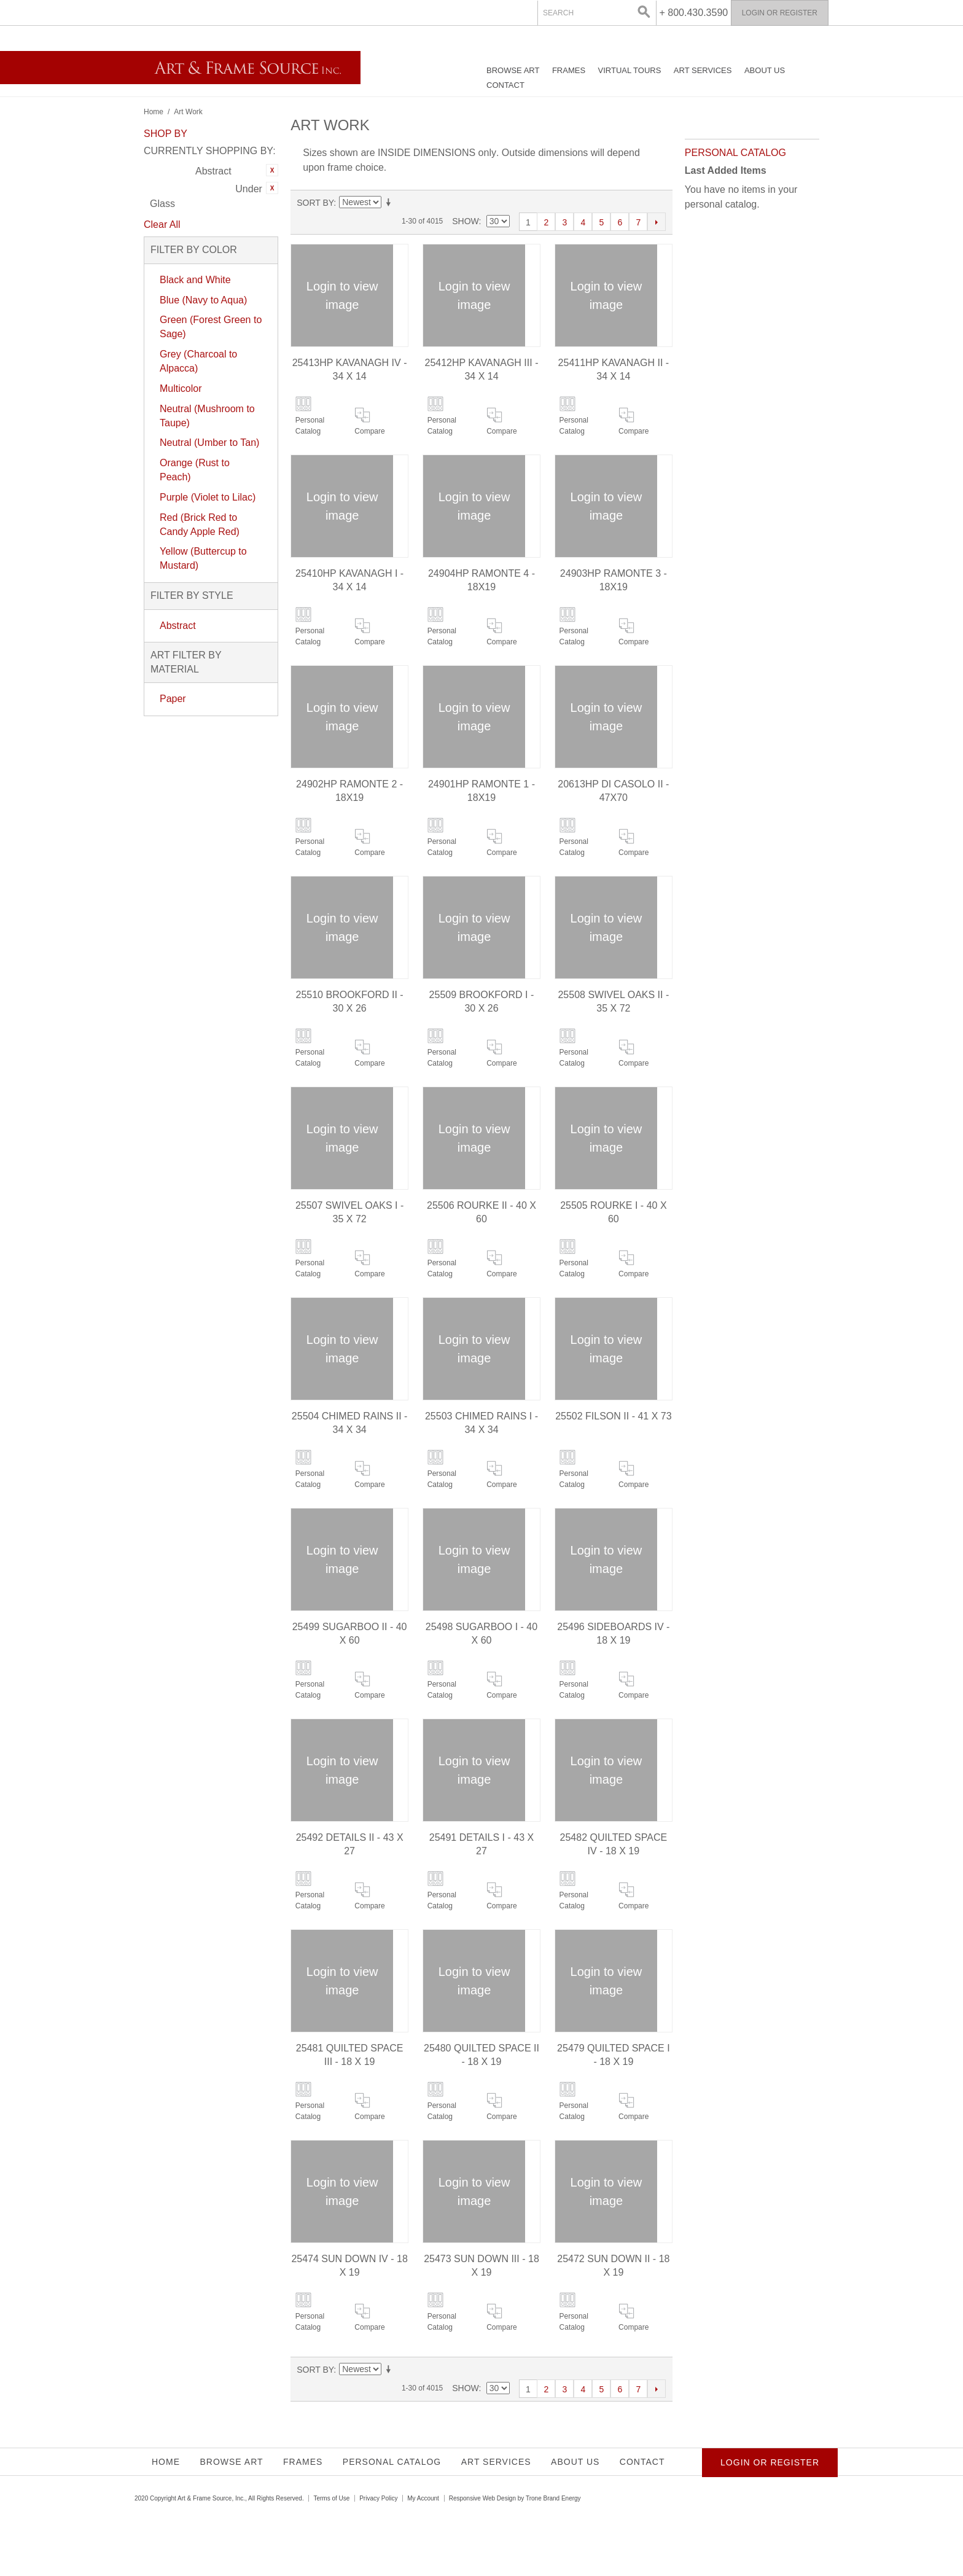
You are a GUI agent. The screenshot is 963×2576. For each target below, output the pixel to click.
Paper (173, 698)
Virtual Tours (629, 70)
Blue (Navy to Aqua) (203, 300)
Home (153, 111)
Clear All (162, 224)
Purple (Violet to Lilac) (207, 497)
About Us (764, 70)
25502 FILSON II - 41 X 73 (613, 1416)
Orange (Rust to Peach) (195, 470)
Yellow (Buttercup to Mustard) (203, 558)
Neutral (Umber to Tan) (209, 442)
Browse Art (512, 70)
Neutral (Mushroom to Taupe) (207, 416)
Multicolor (180, 388)
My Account (423, 2498)
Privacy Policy (378, 2498)
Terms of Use (331, 2498)
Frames (568, 70)
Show (465, 221)
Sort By (315, 203)
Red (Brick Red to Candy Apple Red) (200, 524)
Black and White (195, 280)
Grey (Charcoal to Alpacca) (198, 361)
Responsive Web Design (482, 2498)
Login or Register (779, 13)
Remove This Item (272, 170)
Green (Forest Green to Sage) (211, 326)
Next (656, 222)
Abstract (178, 625)
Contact (505, 85)
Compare (369, 431)
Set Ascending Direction (390, 202)
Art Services (703, 70)
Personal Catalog (309, 425)
